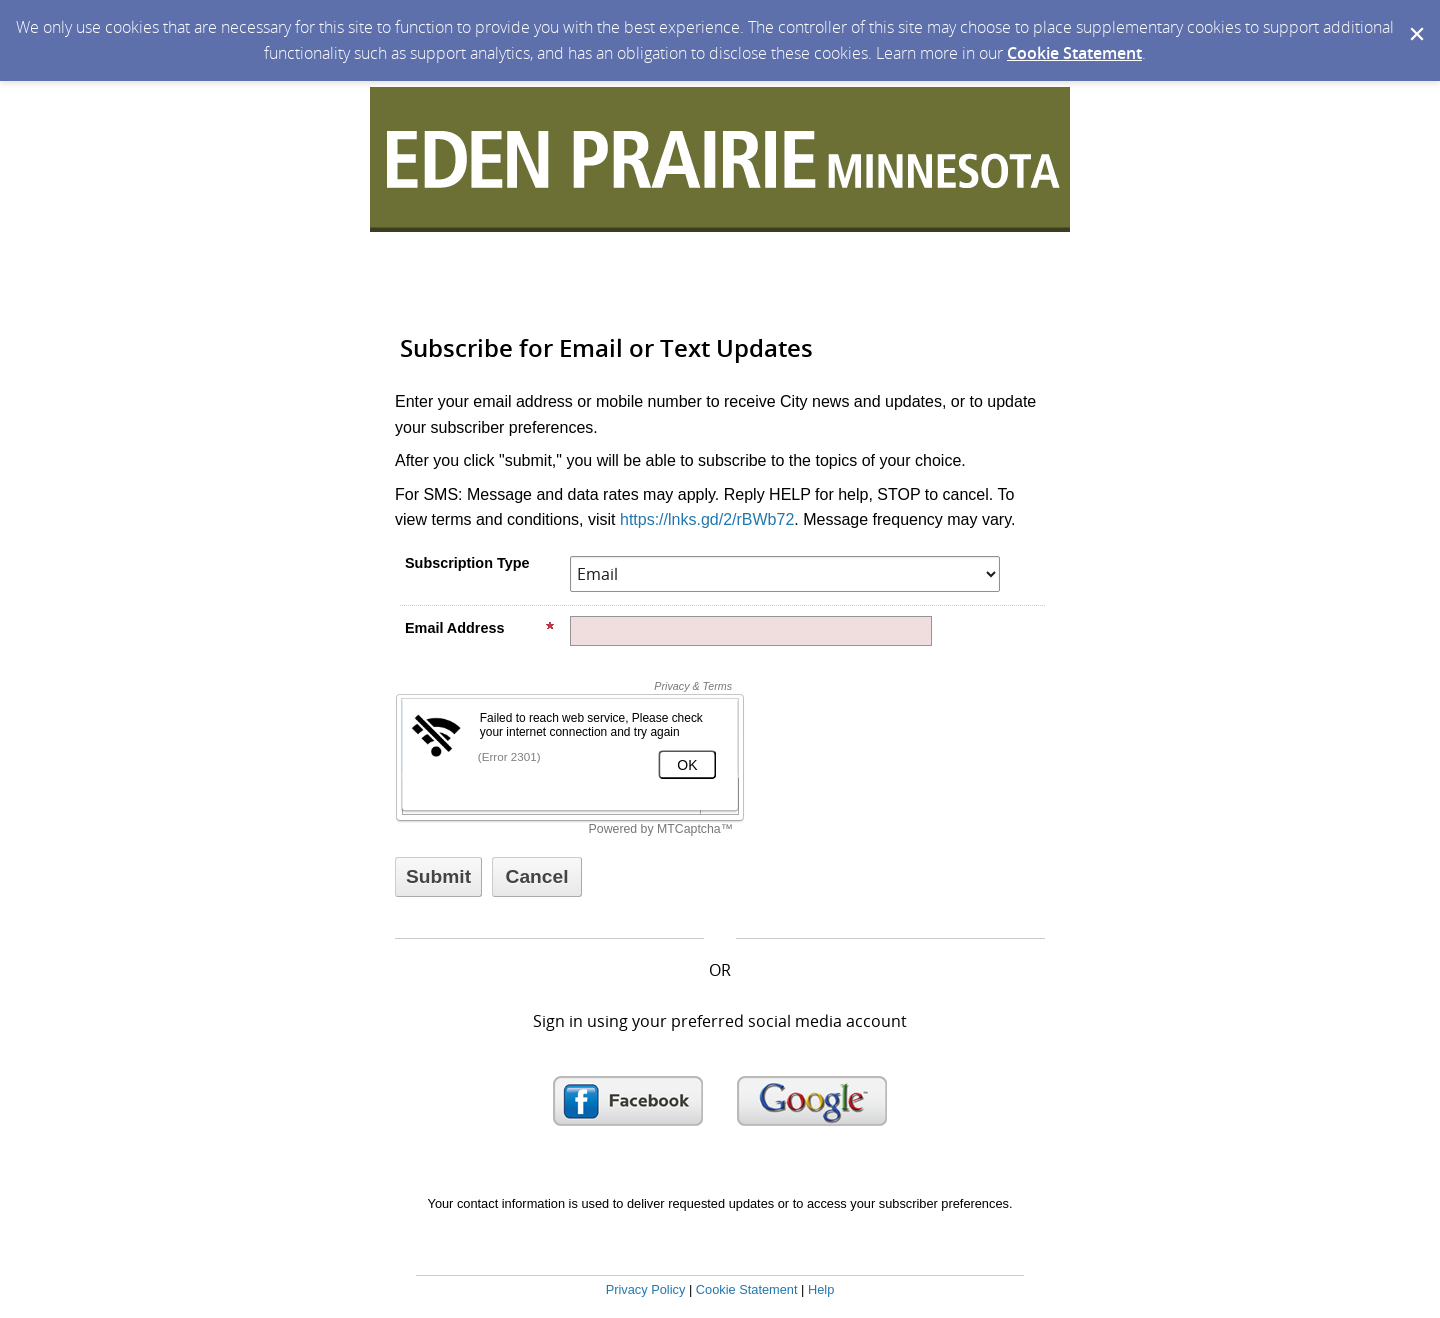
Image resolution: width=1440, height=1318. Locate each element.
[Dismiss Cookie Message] (1415, 19)
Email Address (480, 628)
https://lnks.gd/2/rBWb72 (707, 519)
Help (821, 1289)
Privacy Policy (646, 1289)
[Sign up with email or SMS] (438, 877)
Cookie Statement (1074, 53)
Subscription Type (467, 563)
